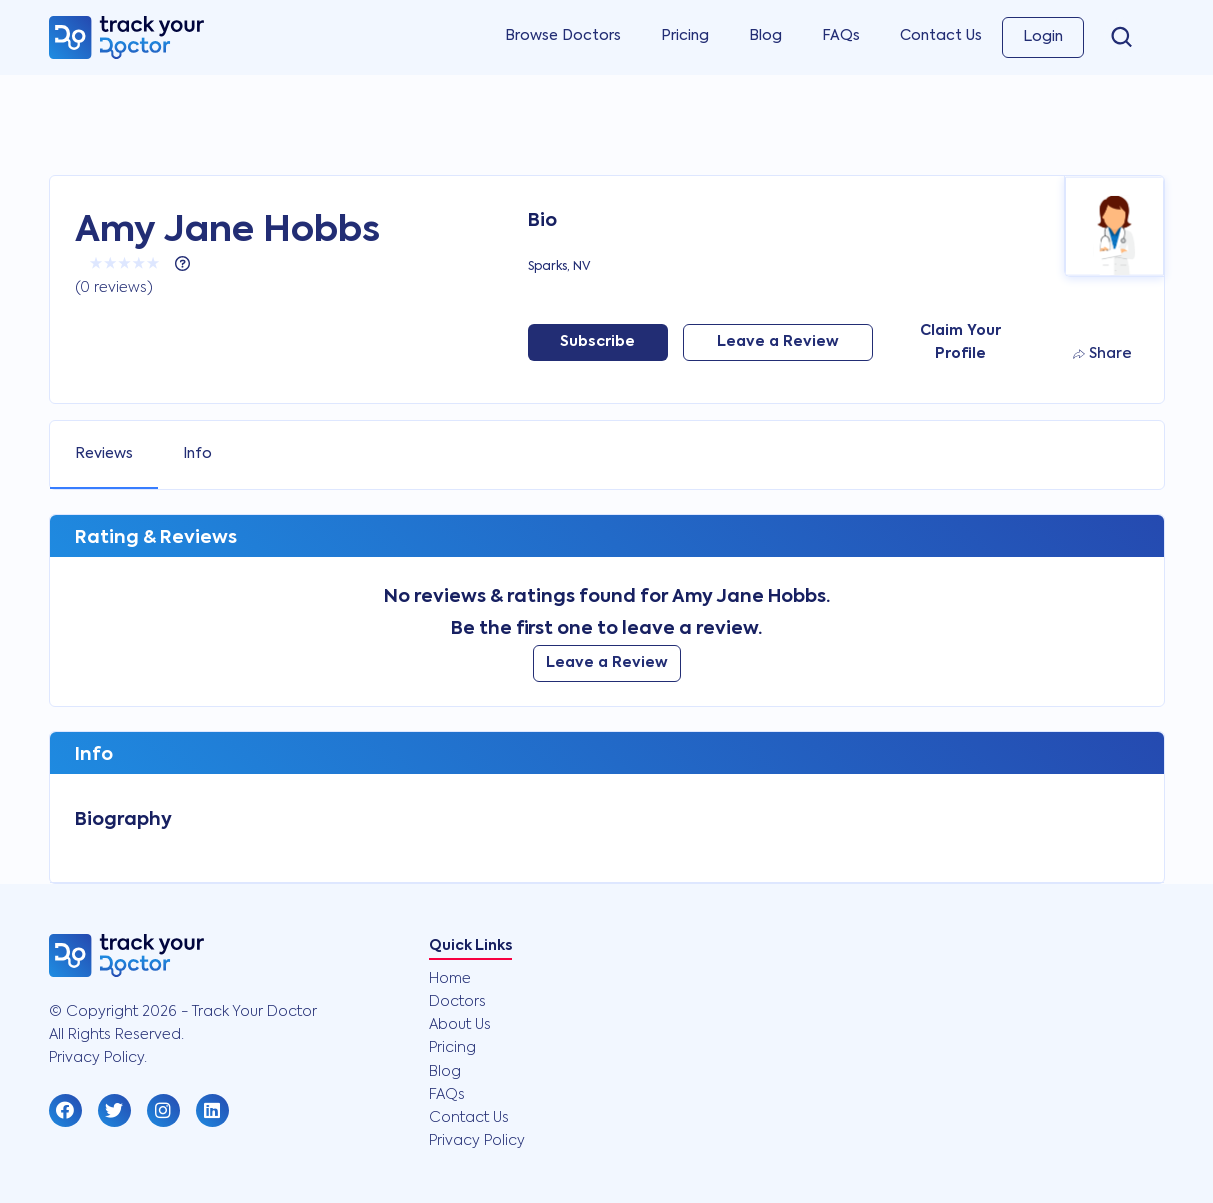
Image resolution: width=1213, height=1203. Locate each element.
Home (450, 979)
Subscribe (597, 342)
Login (1043, 37)
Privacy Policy (477, 1141)
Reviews (104, 454)
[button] (65, 1110)
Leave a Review (778, 342)
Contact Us (941, 36)
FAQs (841, 36)
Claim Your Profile (960, 342)
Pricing (685, 36)
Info (197, 454)
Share (1102, 354)
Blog (765, 36)
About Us (460, 1025)
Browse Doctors (563, 36)
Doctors (457, 1002)
